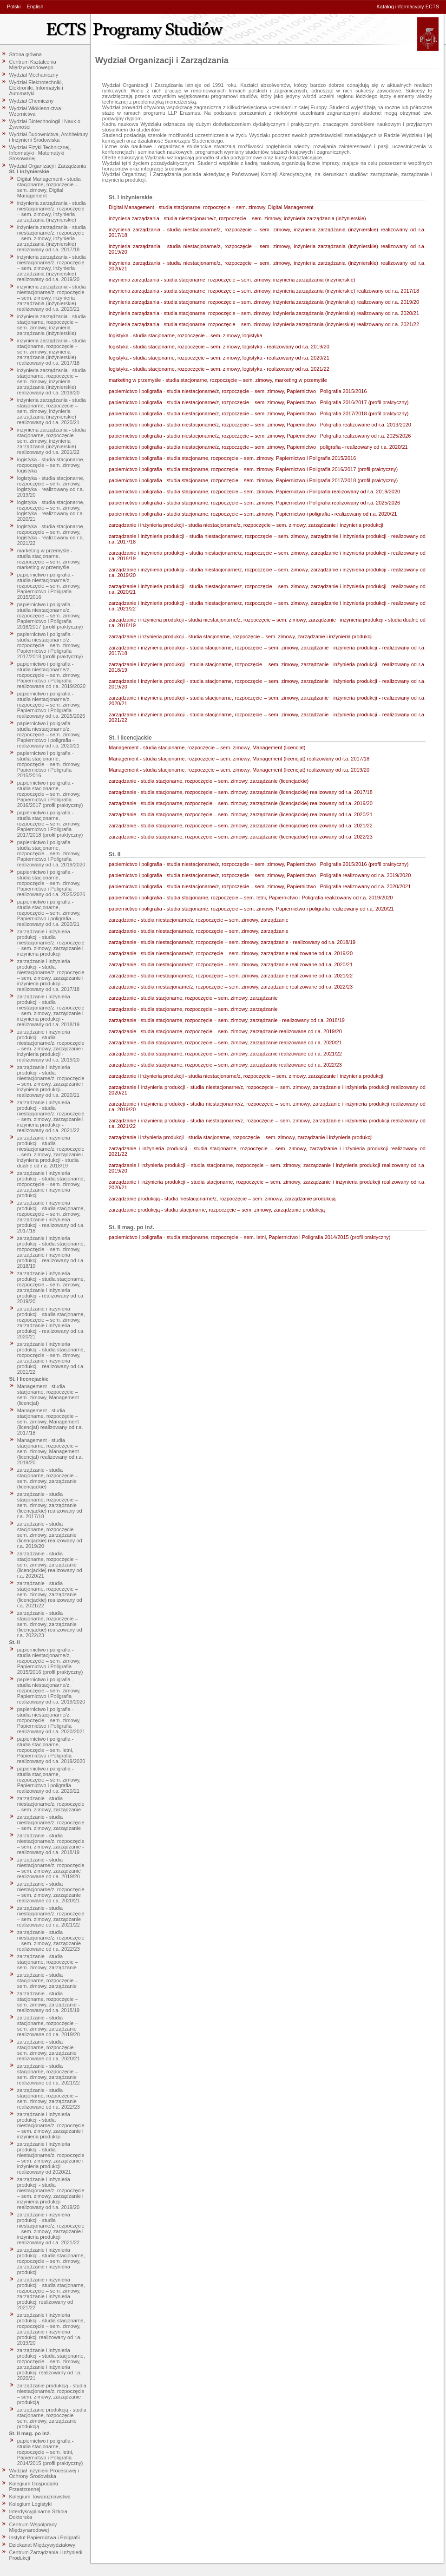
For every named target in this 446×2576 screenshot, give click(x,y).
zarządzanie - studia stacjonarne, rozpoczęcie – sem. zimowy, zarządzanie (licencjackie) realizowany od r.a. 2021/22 (49, 1594)
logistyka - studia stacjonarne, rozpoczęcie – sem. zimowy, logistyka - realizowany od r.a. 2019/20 (51, 486)
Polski (13, 6)
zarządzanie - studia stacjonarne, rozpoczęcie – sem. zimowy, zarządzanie (47, 1961)
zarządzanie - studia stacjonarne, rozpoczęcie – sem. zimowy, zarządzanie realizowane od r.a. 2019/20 (48, 2026)
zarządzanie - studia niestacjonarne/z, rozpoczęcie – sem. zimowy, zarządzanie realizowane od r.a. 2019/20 (51, 1868)
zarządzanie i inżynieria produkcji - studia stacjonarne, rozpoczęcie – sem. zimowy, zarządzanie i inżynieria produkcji (51, 1184)
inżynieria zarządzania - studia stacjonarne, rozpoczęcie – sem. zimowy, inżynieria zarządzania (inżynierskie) (51, 325)
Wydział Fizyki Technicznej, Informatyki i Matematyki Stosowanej (40, 152)
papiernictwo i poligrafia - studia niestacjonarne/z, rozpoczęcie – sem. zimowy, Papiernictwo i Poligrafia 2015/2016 (49, 586)
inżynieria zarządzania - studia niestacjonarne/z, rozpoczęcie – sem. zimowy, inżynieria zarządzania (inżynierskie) (51, 211)
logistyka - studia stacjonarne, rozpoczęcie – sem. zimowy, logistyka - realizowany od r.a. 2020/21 (51, 510)
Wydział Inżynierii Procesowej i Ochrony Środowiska (44, 2473)
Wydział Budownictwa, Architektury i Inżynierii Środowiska (48, 137)
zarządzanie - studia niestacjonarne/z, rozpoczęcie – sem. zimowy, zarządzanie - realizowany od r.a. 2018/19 (51, 1844)
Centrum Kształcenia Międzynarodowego (33, 64)
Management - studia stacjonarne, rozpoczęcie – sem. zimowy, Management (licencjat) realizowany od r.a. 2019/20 (50, 1451)
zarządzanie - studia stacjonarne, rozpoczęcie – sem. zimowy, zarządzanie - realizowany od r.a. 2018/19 (48, 2002)
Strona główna (25, 54)
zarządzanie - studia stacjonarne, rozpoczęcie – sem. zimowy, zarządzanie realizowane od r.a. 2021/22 (48, 2074)
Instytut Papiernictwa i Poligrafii (44, 2537)
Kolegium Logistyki (30, 2504)
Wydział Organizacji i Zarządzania (47, 166)
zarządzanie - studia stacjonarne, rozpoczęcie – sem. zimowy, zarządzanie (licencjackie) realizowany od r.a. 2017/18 (49, 1505)
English (34, 6)
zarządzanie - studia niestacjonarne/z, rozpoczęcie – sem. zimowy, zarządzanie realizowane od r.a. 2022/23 (51, 1940)
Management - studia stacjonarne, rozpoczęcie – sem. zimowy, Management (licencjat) (48, 1394)
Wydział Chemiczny (31, 101)
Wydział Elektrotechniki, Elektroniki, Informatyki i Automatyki (36, 87)
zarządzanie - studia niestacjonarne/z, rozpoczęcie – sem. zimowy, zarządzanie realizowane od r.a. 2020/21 (51, 1892)
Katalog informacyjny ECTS (408, 6)
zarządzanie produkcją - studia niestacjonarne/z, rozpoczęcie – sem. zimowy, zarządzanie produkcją (51, 2394)
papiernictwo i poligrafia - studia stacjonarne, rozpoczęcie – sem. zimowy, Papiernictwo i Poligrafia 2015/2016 (49, 764)
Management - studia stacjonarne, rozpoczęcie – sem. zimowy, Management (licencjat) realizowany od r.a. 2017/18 (50, 1421)
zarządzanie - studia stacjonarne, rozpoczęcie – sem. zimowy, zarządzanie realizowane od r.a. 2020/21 (48, 2050)
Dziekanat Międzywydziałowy (42, 2545)
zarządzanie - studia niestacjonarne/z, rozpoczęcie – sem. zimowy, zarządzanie (51, 1804)
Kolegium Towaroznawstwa (40, 2496)
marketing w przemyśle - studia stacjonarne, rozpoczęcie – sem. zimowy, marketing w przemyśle (49, 559)
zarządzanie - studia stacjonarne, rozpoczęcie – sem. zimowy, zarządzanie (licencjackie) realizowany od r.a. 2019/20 (49, 1535)
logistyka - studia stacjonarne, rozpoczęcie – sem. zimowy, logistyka (51, 465)
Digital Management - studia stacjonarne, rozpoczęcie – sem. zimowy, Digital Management (49, 187)
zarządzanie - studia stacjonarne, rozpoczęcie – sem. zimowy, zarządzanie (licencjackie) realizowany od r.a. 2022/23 (49, 1624)
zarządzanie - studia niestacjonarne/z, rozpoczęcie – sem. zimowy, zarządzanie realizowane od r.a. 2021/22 (51, 1916)
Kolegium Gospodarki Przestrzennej (33, 2486)
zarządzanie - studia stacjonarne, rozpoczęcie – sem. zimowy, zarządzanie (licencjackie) (47, 1478)
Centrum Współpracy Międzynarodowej (33, 2527)
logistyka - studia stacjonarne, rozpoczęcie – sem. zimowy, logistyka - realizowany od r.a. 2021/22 (51, 535)
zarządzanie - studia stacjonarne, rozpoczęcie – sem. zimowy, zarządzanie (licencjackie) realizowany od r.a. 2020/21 (49, 1565)
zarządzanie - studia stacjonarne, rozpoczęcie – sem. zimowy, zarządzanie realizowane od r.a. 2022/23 (48, 2098)
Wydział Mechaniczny (34, 75)
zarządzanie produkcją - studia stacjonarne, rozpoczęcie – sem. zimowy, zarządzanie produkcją (51, 2418)
